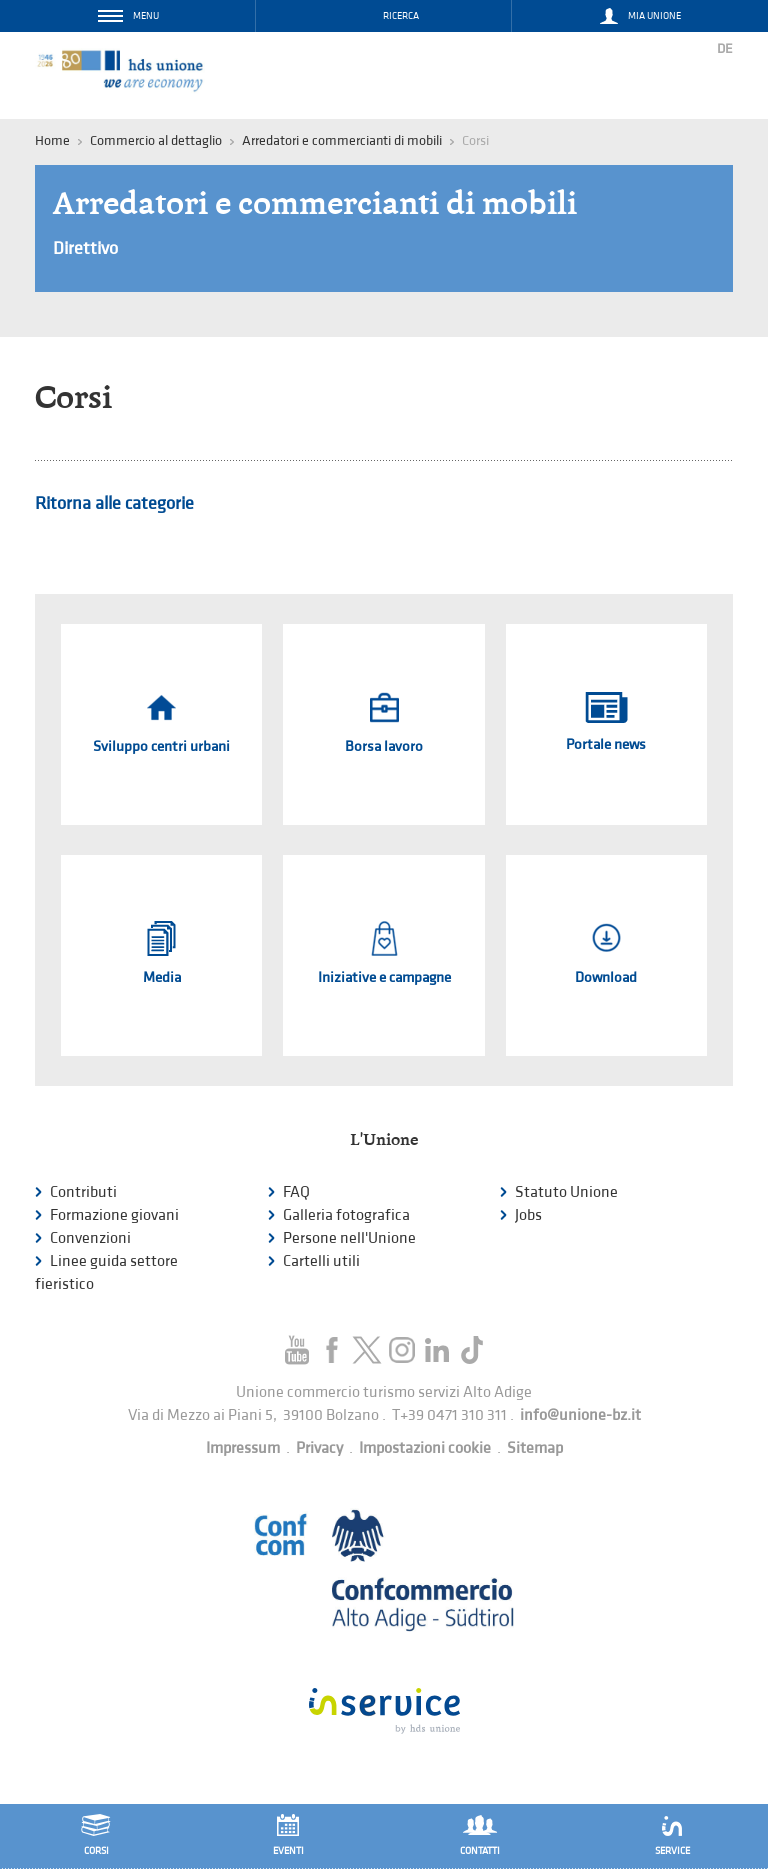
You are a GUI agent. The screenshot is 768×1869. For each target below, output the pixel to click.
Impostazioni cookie (425, 1448)
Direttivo (85, 248)
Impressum (243, 1448)
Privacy (319, 1448)
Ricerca (401, 16)
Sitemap (535, 1448)
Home (52, 140)
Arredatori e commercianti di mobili (342, 140)
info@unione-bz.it (580, 1415)
